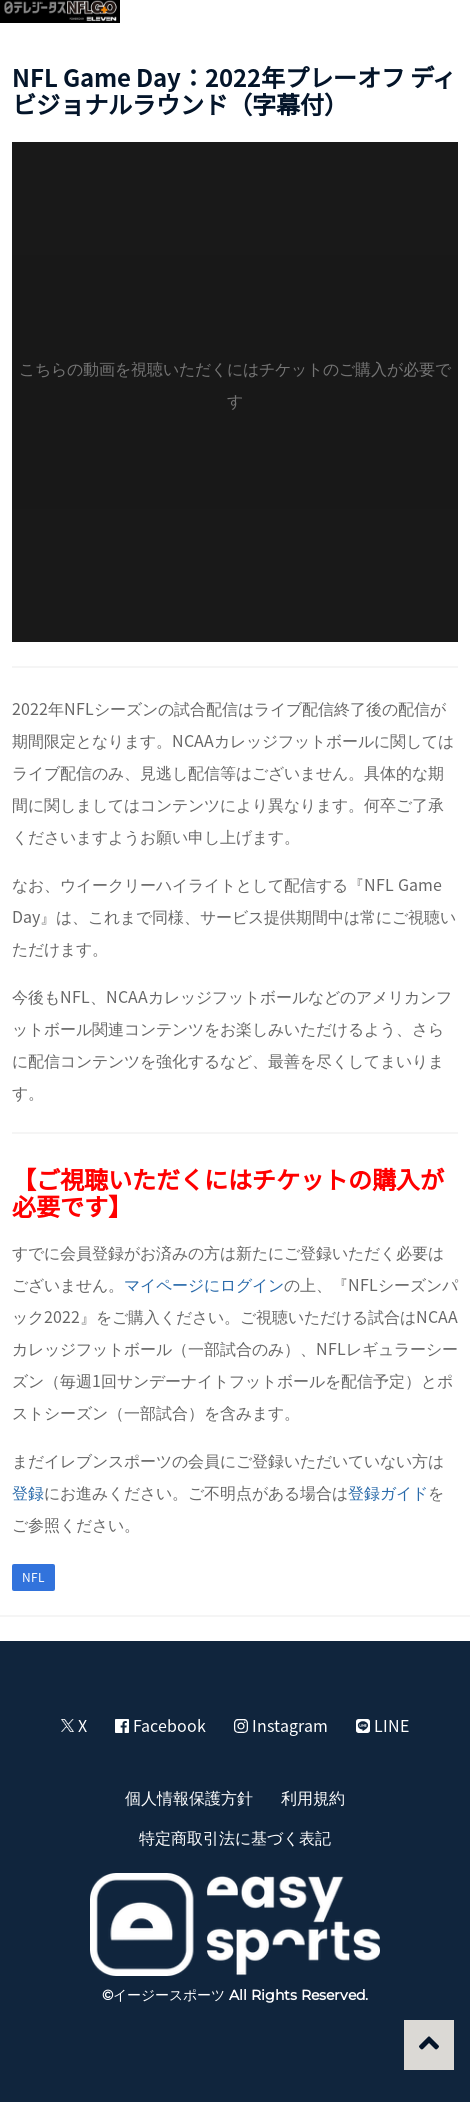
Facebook (160, 1725)
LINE (382, 1725)
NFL (33, 1577)
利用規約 (313, 1797)
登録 (28, 1492)
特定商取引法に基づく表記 (235, 1837)
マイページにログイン (204, 1284)
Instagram (281, 1725)
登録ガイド (388, 1492)
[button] (432, 26)
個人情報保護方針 (189, 1797)
